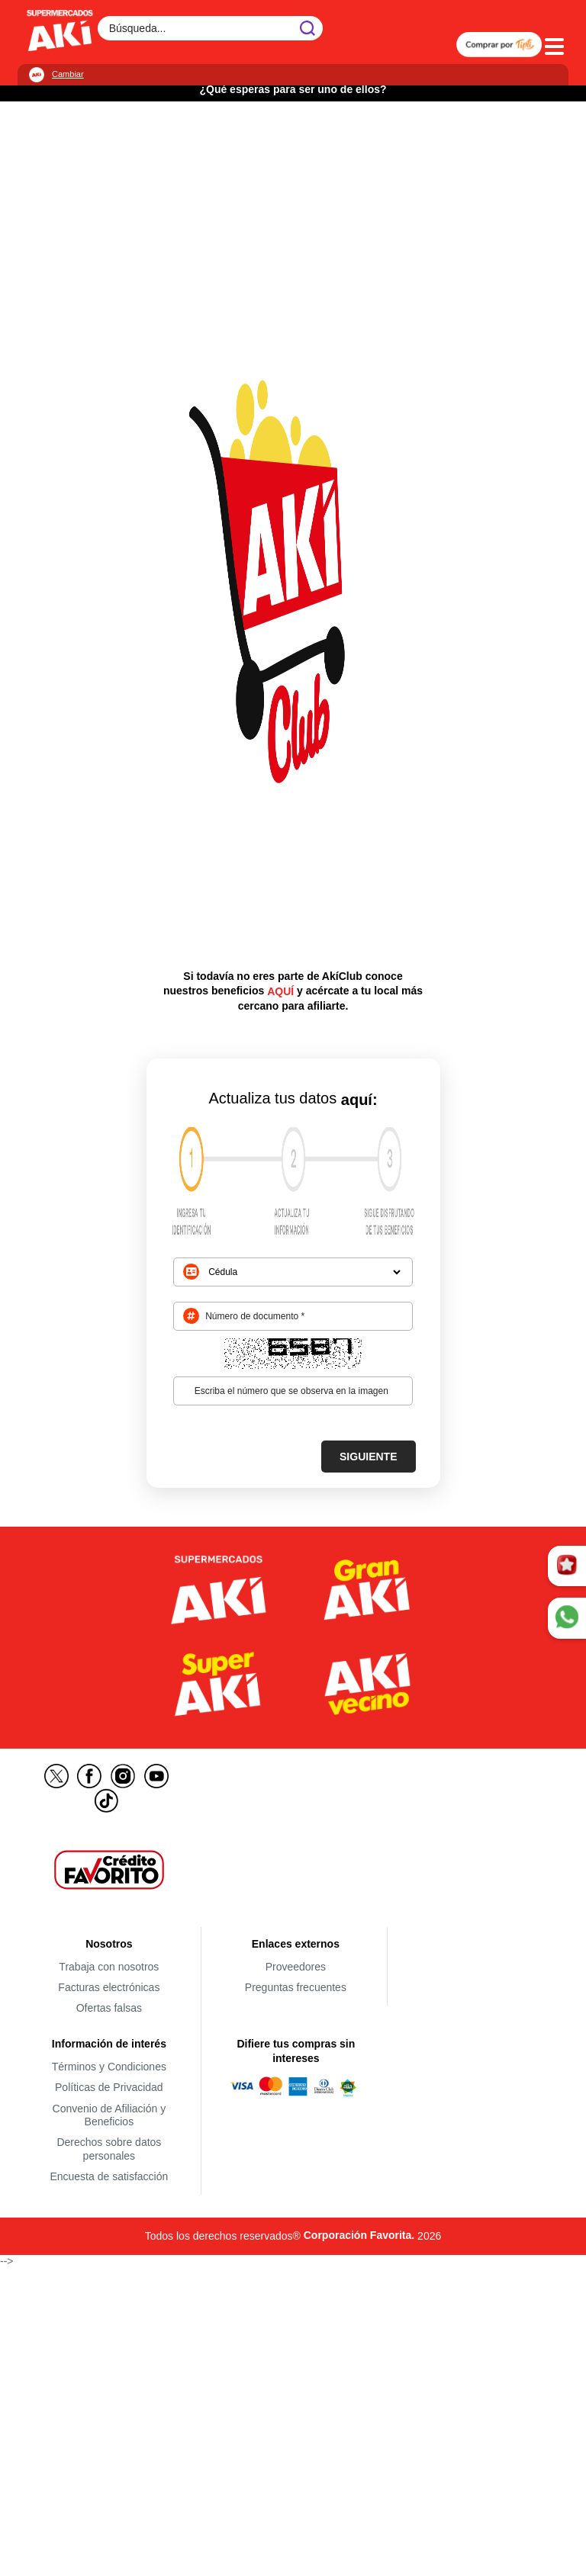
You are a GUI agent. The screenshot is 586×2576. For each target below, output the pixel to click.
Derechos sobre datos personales (108, 2149)
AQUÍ (280, 991)
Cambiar (68, 74)
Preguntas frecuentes (295, 1987)
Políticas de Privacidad (109, 2088)
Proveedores (296, 1967)
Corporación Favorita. (359, 2235)
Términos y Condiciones (109, 2066)
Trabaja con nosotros (109, 1967)
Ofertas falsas (109, 2009)
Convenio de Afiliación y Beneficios (109, 2115)
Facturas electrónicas (108, 1987)
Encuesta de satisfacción (109, 2176)
